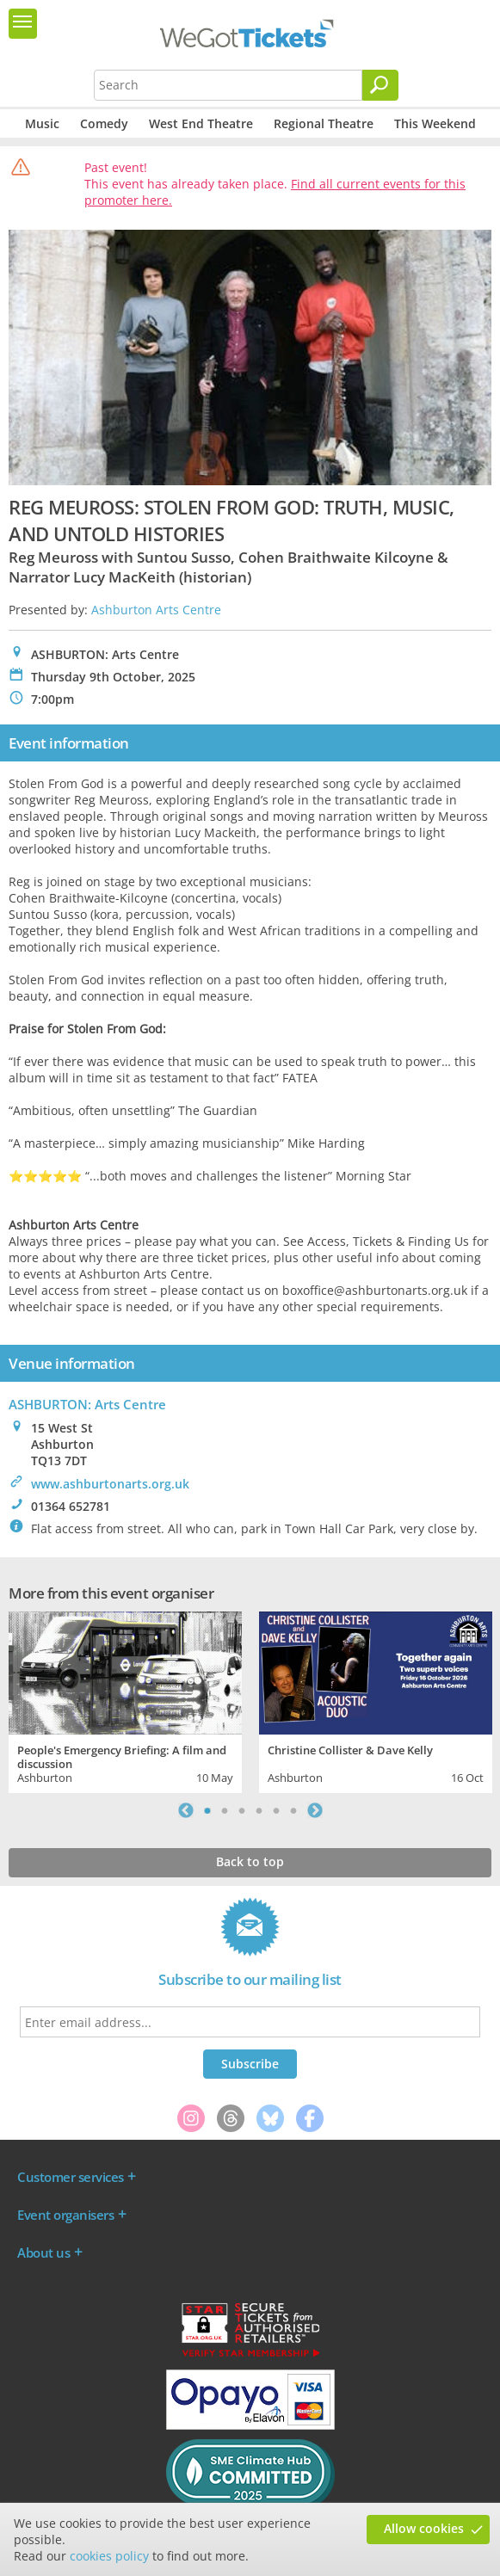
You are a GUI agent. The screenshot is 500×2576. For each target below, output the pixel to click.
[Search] (380, 85)
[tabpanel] (125, 1700)
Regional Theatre (323, 123)
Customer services (70, 2176)
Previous (185, 1810)
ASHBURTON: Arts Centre (87, 1404)
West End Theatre (201, 123)
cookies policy (109, 2556)
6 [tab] (293, 1810)
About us (43, 2252)
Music (42, 123)
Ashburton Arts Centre (156, 609)
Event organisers (65, 2214)
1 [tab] (207, 1810)
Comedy (104, 123)
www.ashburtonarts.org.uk (110, 1484)
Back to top (250, 1861)
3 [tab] (242, 1810)
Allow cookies (424, 2528)
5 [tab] (276, 1810)
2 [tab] (224, 1810)
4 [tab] (259, 1810)
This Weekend (435, 123)
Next (315, 1810)
